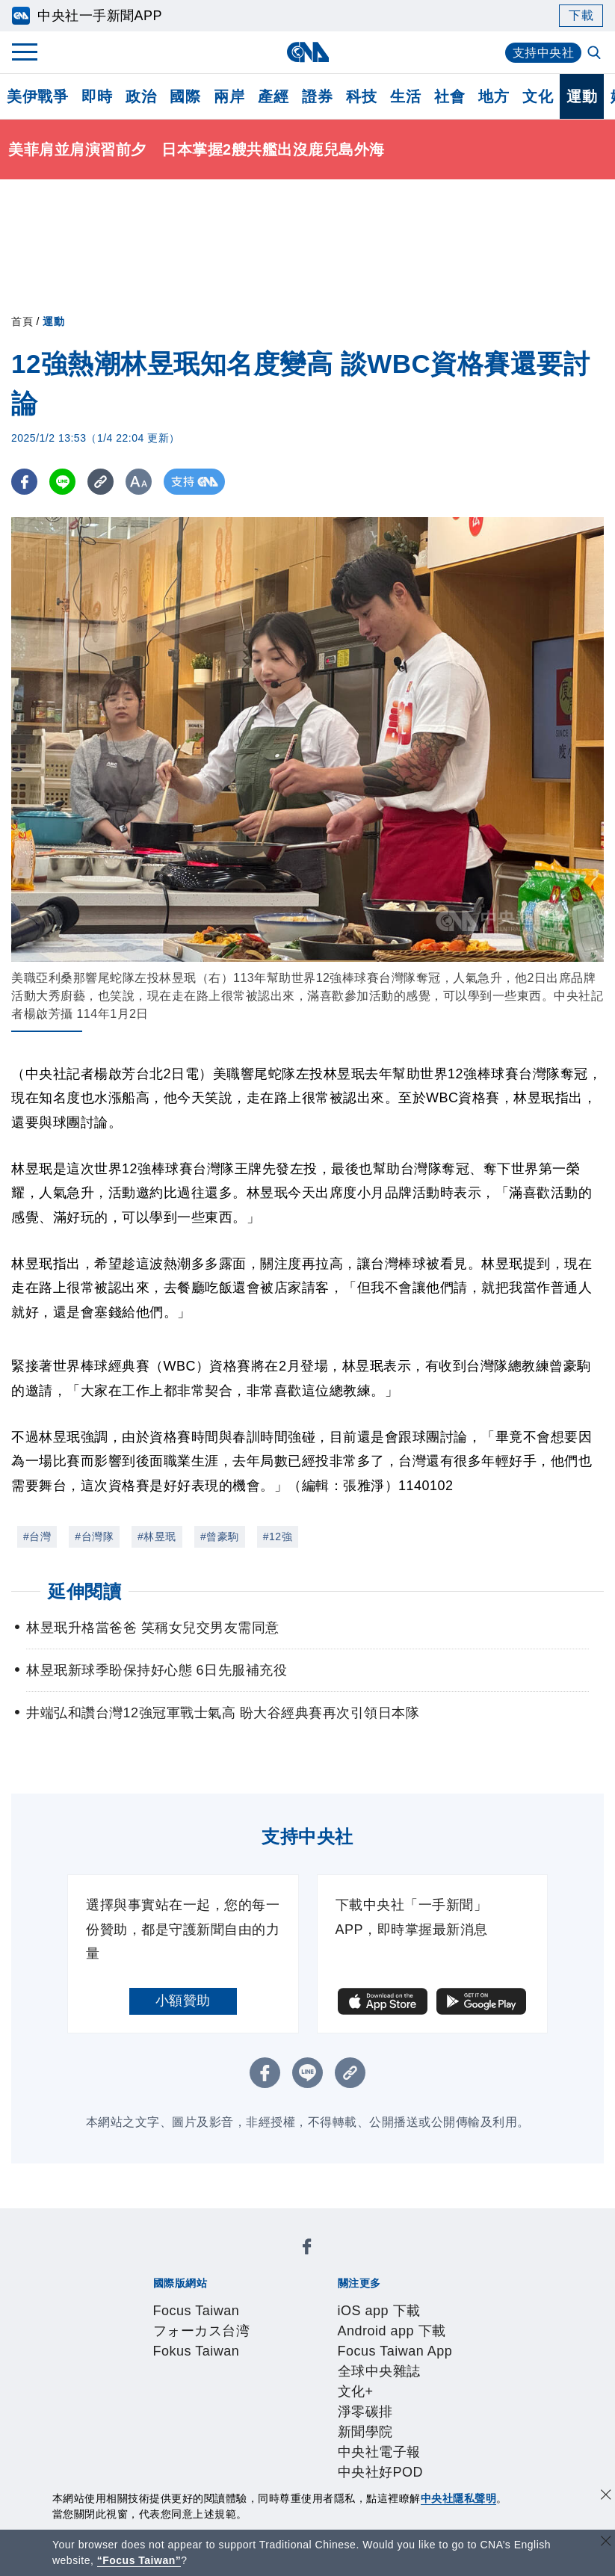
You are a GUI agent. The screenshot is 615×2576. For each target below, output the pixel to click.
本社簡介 (151, 2361)
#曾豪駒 (219, 1536)
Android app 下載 (260, 2301)
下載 (581, 15)
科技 (361, 96)
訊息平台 (316, 2422)
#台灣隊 (94, 1536)
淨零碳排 (214, 2321)
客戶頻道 (206, 2422)
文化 (537, 96)
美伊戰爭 (37, 96)
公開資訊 (261, 2361)
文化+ (169, 2321)
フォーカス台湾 (257, 2260)
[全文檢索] (595, 54)
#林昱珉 (156, 1536)
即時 (96, 96)
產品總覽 (151, 2422)
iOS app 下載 (164, 2301)
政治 (141, 96)
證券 (317, 96)
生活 (405, 96)
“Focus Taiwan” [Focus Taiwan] (139, 2560)
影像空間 (261, 2422)
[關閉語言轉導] (606, 2543)
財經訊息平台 (385, 2422)
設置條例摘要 (330, 2361)
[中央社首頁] (307, 51)
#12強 (277, 1536)
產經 (273, 96)
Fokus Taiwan (349, 2260)
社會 (449, 96)
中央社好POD (423, 2321)
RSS (193, 2442)
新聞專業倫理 (413, 2361)
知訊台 (448, 2422)
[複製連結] (100, 482)
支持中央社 (544, 52)
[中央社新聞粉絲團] (127, 2220)
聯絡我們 (275, 2381)
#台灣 (37, 1536)
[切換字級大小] (139, 482)
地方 (493, 96)
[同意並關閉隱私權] (606, 2496)
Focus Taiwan (166, 2260)
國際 (185, 96)
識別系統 (206, 2361)
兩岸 (229, 96)
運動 (581, 96)
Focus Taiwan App (372, 2301)
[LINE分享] (62, 482)
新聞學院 (269, 2321)
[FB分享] (24, 482)
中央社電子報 (338, 2321)
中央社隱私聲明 (459, 2498)
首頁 (22, 321)
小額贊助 (183, 2000)
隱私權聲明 (213, 2381)
